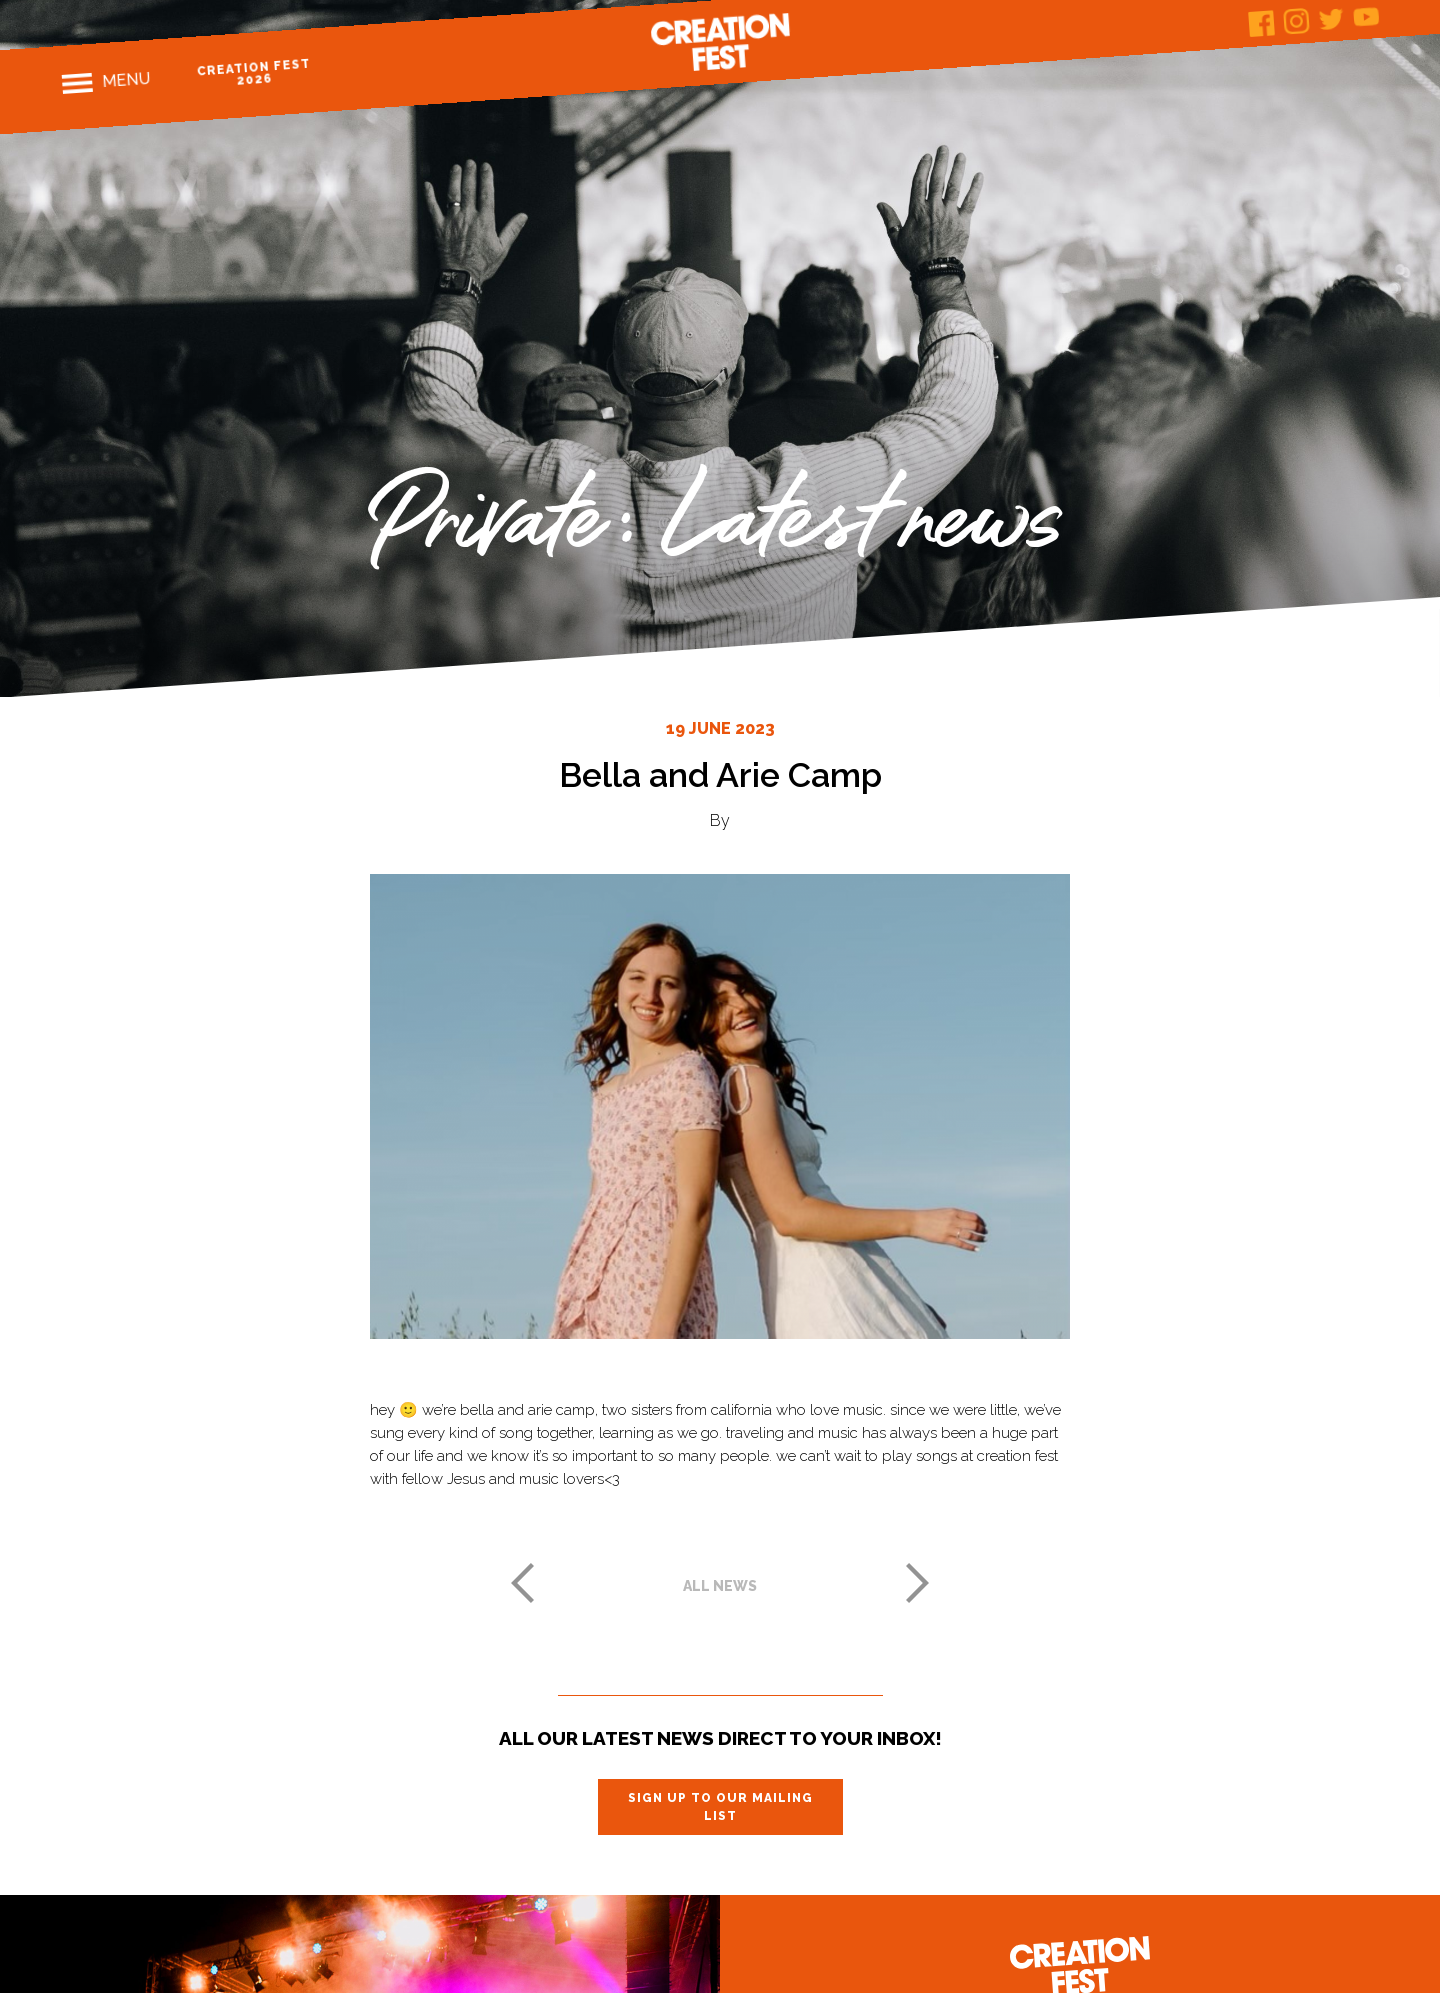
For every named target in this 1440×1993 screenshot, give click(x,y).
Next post (918, 1583)
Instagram (1296, 21)
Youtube (1366, 16)
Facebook (1261, 23)
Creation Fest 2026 (254, 72)
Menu (126, 80)
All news (720, 1586)
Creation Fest (720, 42)
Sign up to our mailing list (720, 1807)
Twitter (1331, 18)
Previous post (522, 1583)
